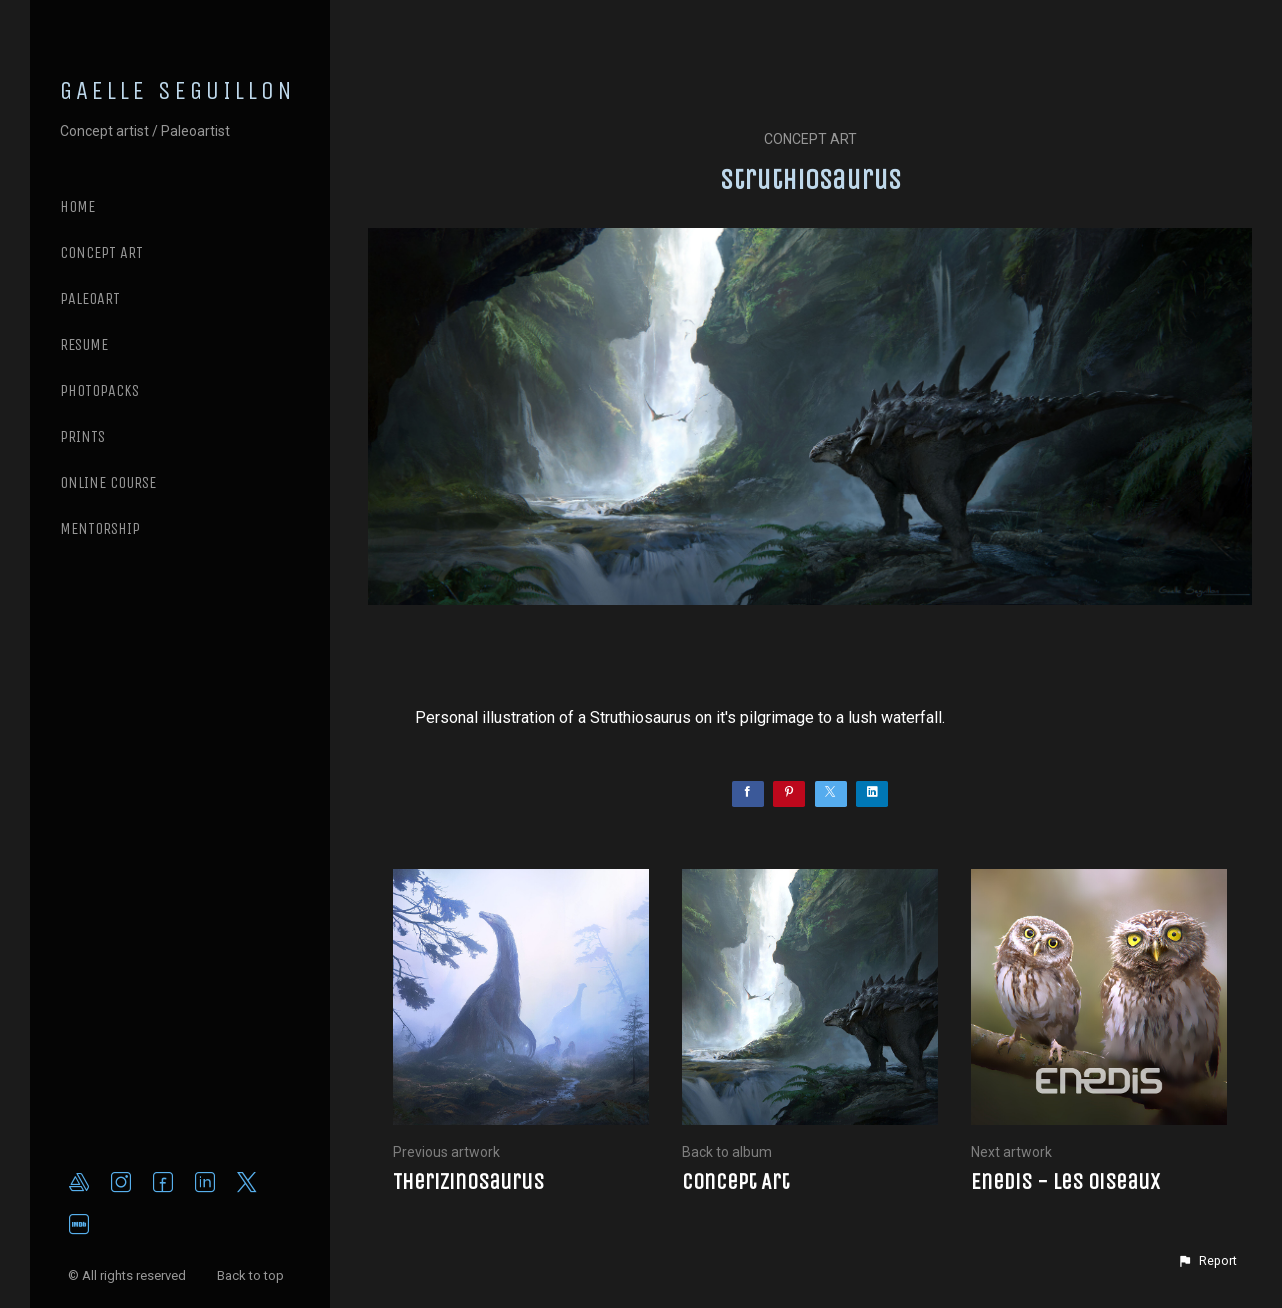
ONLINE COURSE (108, 482)
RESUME (84, 344)
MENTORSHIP (100, 528)
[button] (1207, 1261)
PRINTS (82, 436)
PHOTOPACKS (99, 390)
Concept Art (810, 139)
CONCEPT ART (101, 252)
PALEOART (90, 298)
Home (77, 206)
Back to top (252, 1275)
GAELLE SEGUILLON (178, 91)
